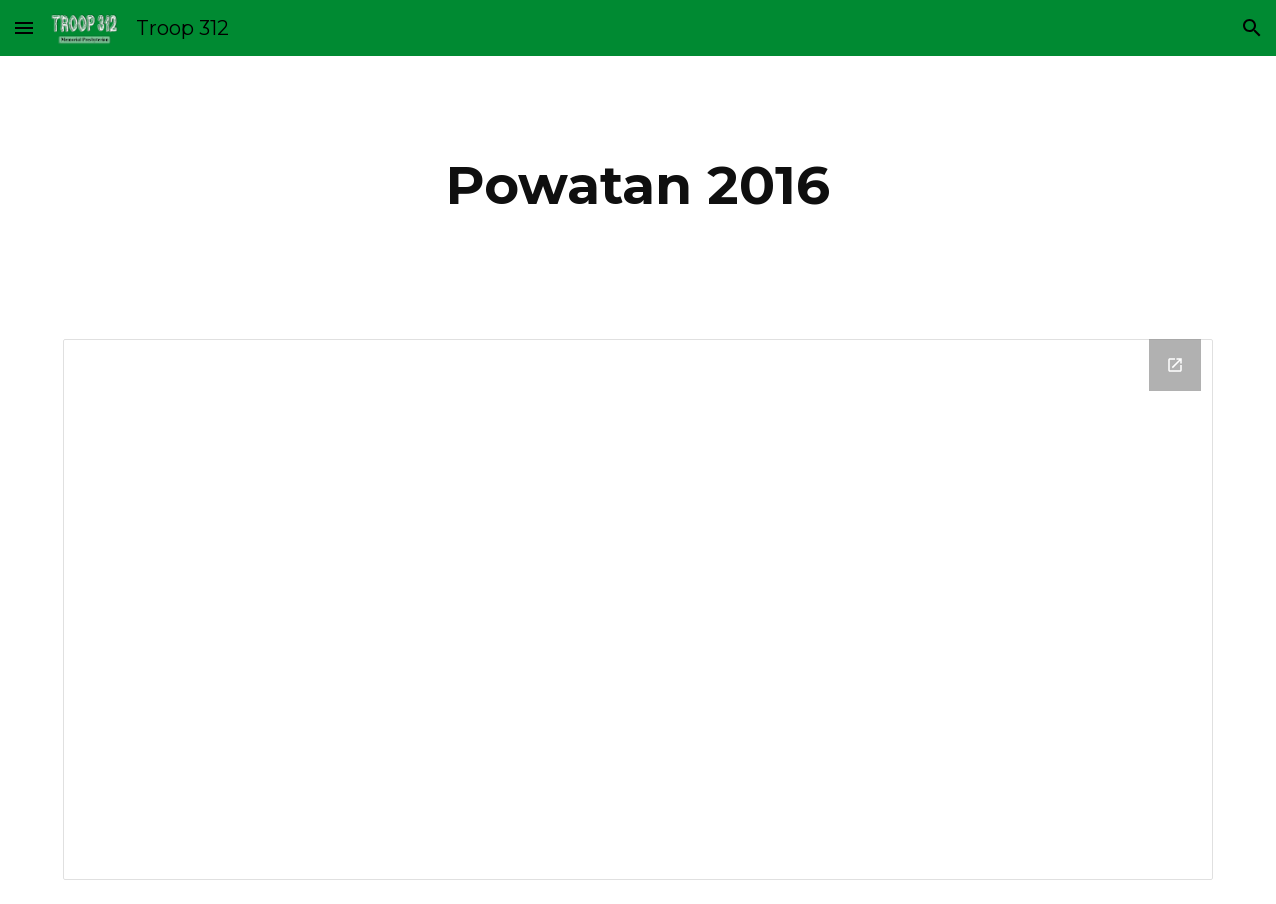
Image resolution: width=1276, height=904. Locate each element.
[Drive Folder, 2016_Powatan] (638, 610)
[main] (637, 185)
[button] (24, 27)
